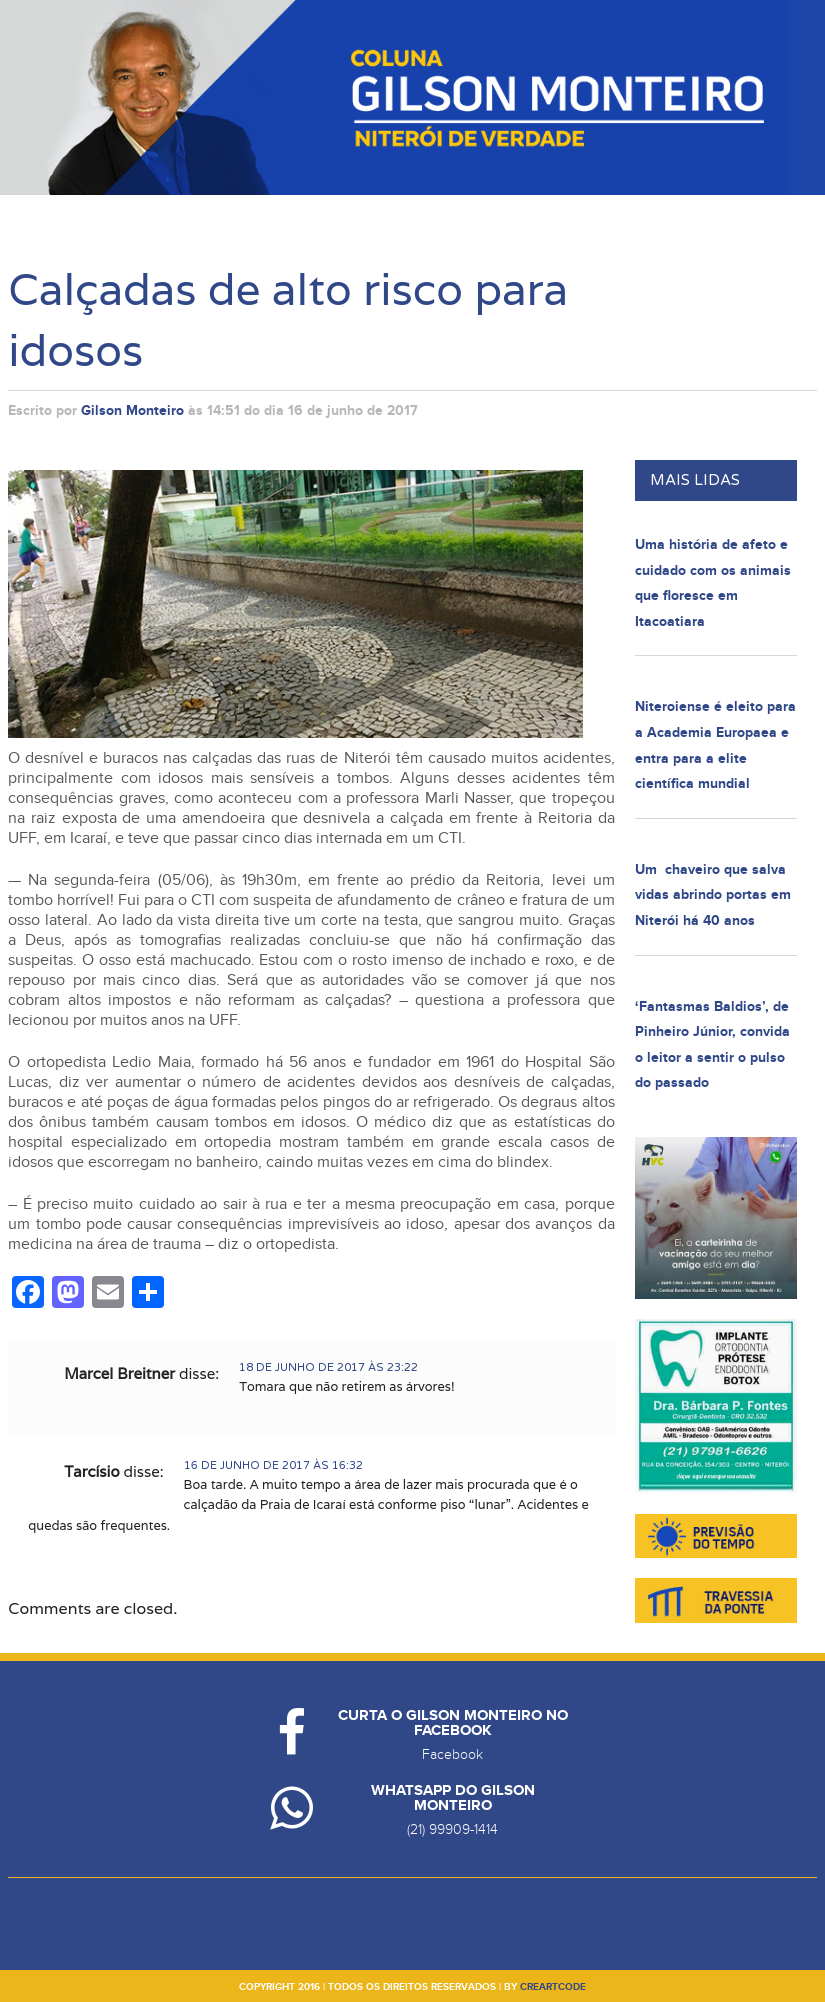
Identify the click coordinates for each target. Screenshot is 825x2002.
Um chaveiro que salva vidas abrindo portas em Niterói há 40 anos (713, 895)
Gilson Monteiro (132, 410)
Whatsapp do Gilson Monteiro (453, 1798)
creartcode (553, 1987)
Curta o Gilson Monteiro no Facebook (453, 1723)
